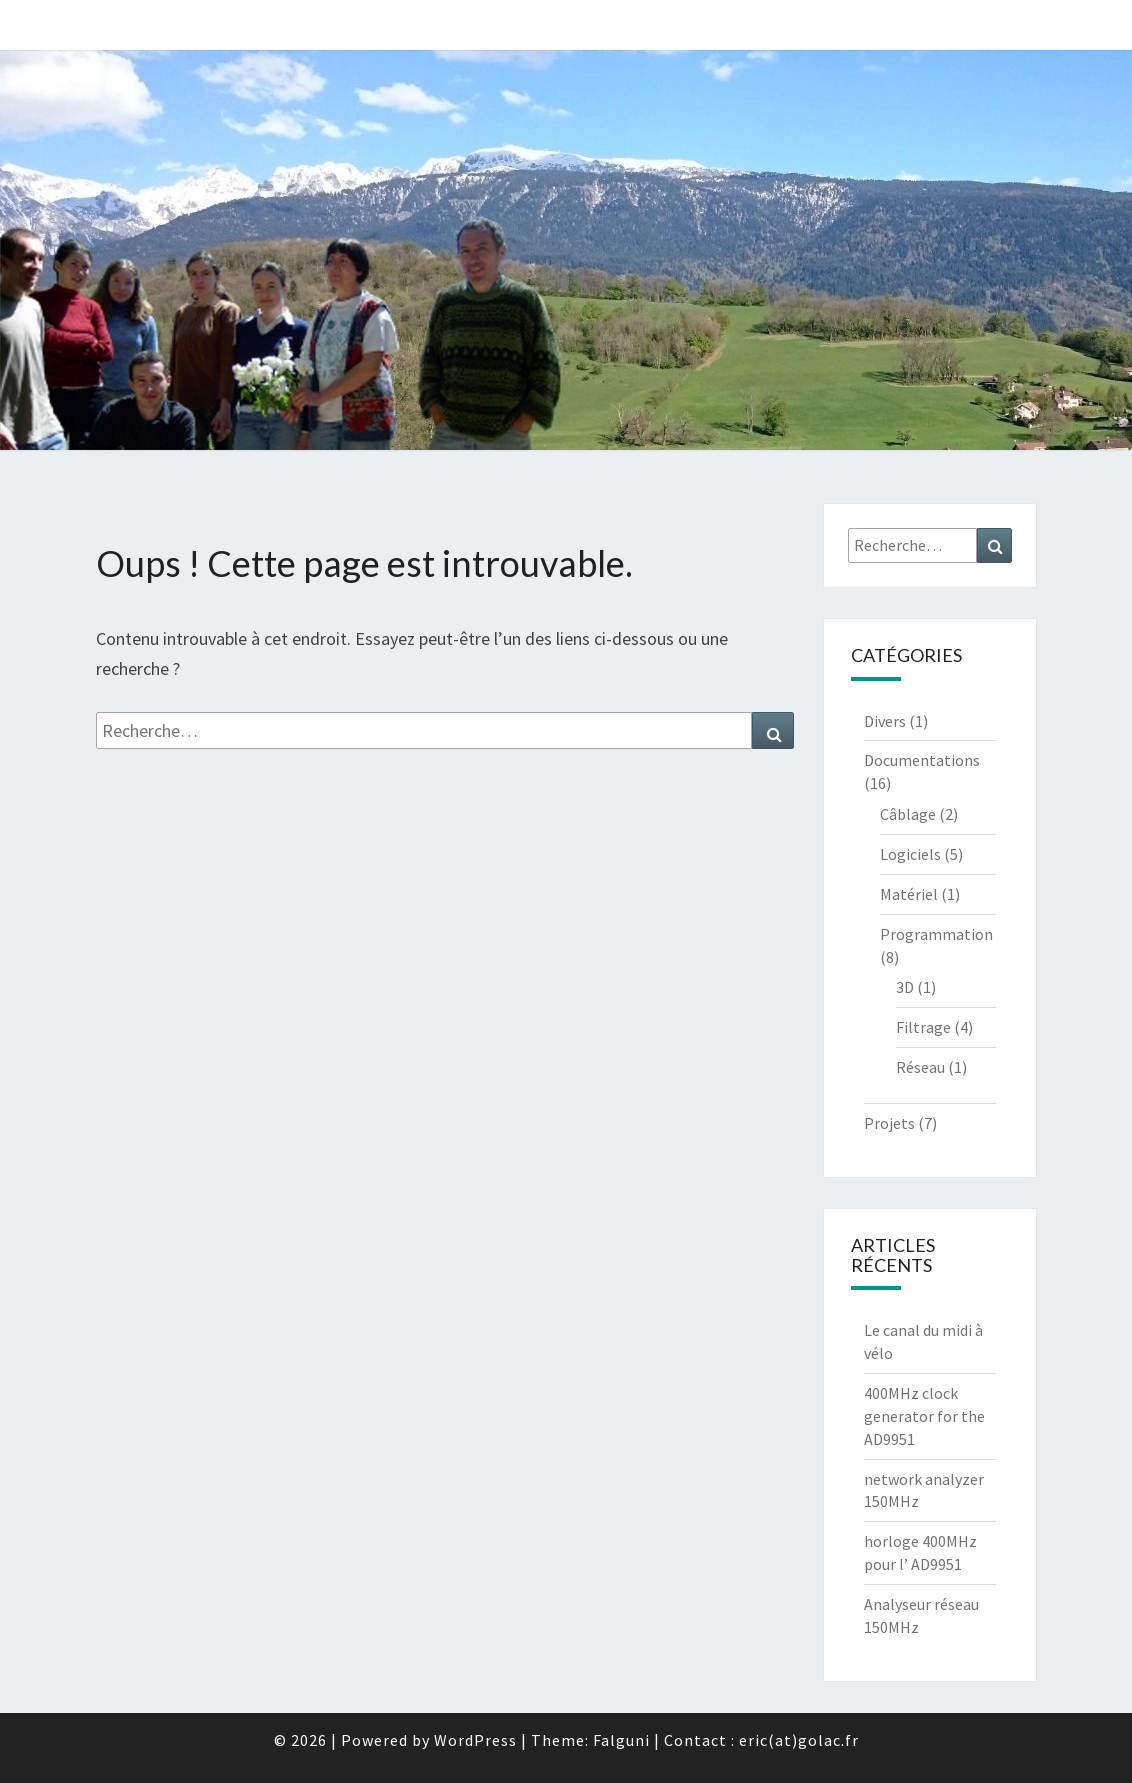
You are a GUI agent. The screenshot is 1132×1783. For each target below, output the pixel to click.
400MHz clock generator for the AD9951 (924, 1416)
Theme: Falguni (590, 1740)
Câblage (908, 814)
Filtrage (923, 1027)
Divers (885, 721)
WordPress (475, 1740)
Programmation (936, 934)
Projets (889, 1123)
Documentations (922, 760)
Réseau (920, 1067)
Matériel (909, 894)
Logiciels (910, 854)
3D (905, 987)
